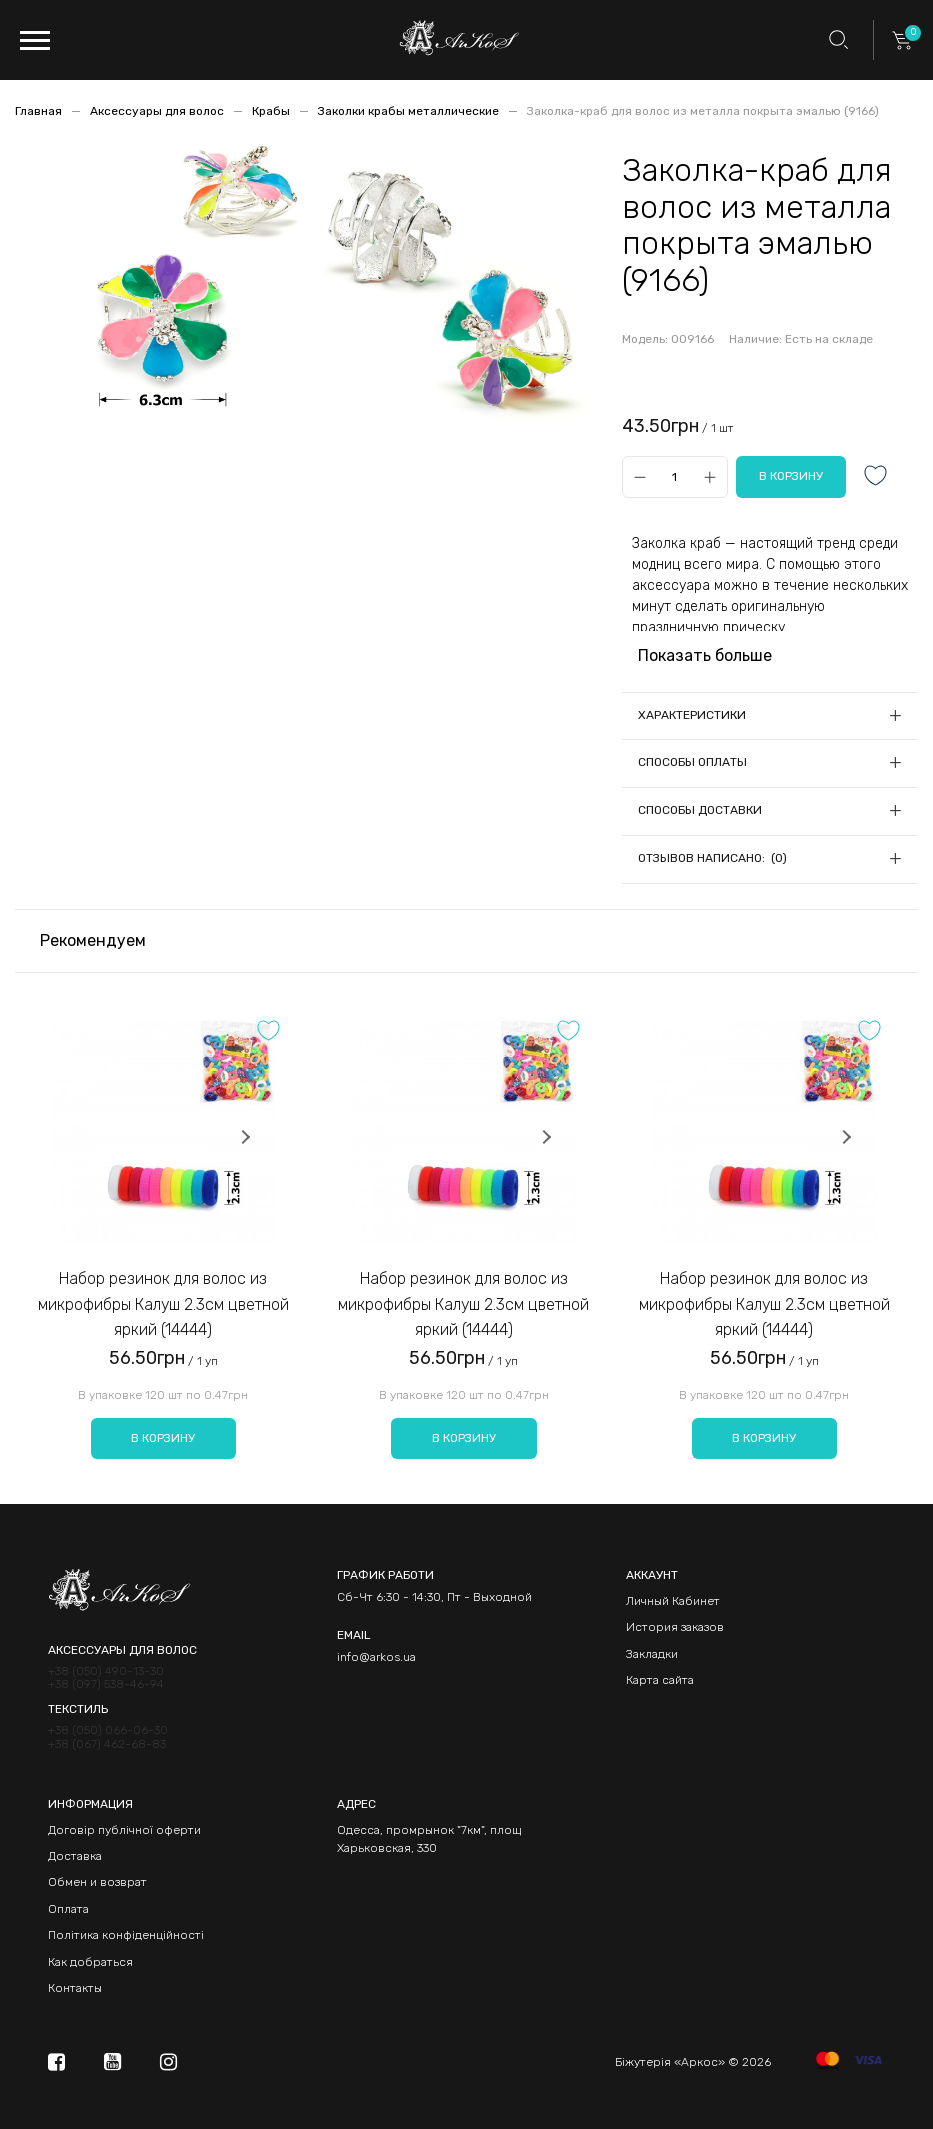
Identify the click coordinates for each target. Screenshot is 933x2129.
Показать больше (705, 655)
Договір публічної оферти (124, 1830)
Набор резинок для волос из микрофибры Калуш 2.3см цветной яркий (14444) (163, 1304)
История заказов (675, 1627)
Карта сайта (660, 1680)
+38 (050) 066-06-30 (108, 1730)
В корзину (163, 1438)
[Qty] (674, 477)
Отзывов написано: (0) (712, 858)
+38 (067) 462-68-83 (107, 1744)
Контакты (75, 1988)
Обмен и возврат (97, 1882)
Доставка (75, 1856)
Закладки (652, 1654)
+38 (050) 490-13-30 (106, 1671)
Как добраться (90, 1962)
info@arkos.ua (376, 1657)
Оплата (68, 1909)
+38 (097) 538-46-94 (106, 1684)
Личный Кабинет (673, 1601)
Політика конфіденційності (126, 1935)
